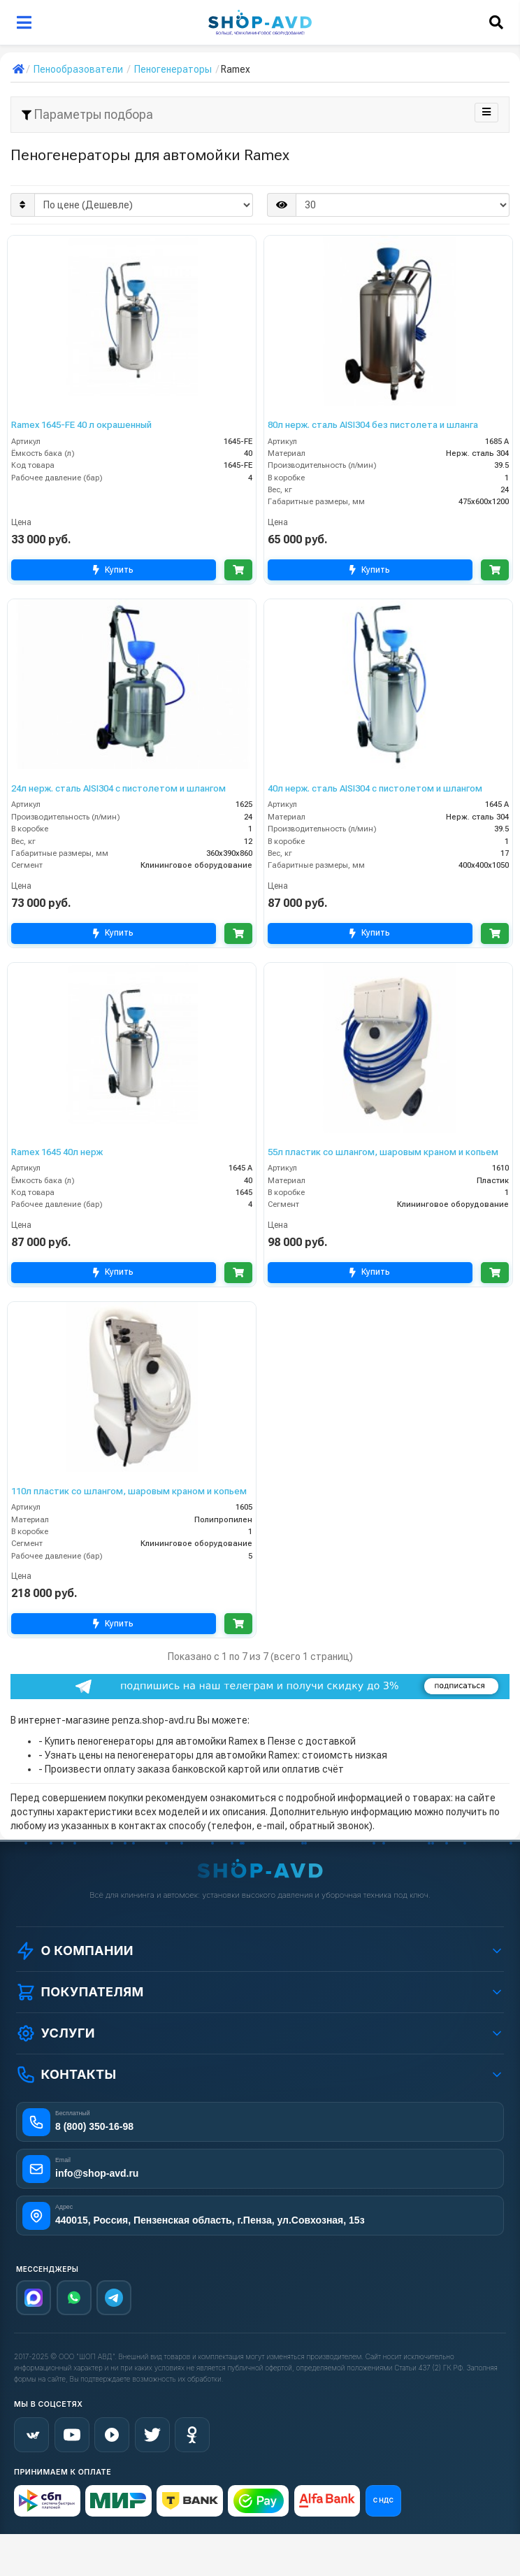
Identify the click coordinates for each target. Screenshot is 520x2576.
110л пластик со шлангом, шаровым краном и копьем (129, 1491)
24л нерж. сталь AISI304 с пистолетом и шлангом (118, 788)
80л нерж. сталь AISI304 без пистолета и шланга (373, 425)
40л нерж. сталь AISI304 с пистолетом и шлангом (375, 788)
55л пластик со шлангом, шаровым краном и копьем (383, 1152)
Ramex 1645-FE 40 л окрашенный (81, 425)
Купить (112, 570)
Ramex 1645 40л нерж (57, 1152)
